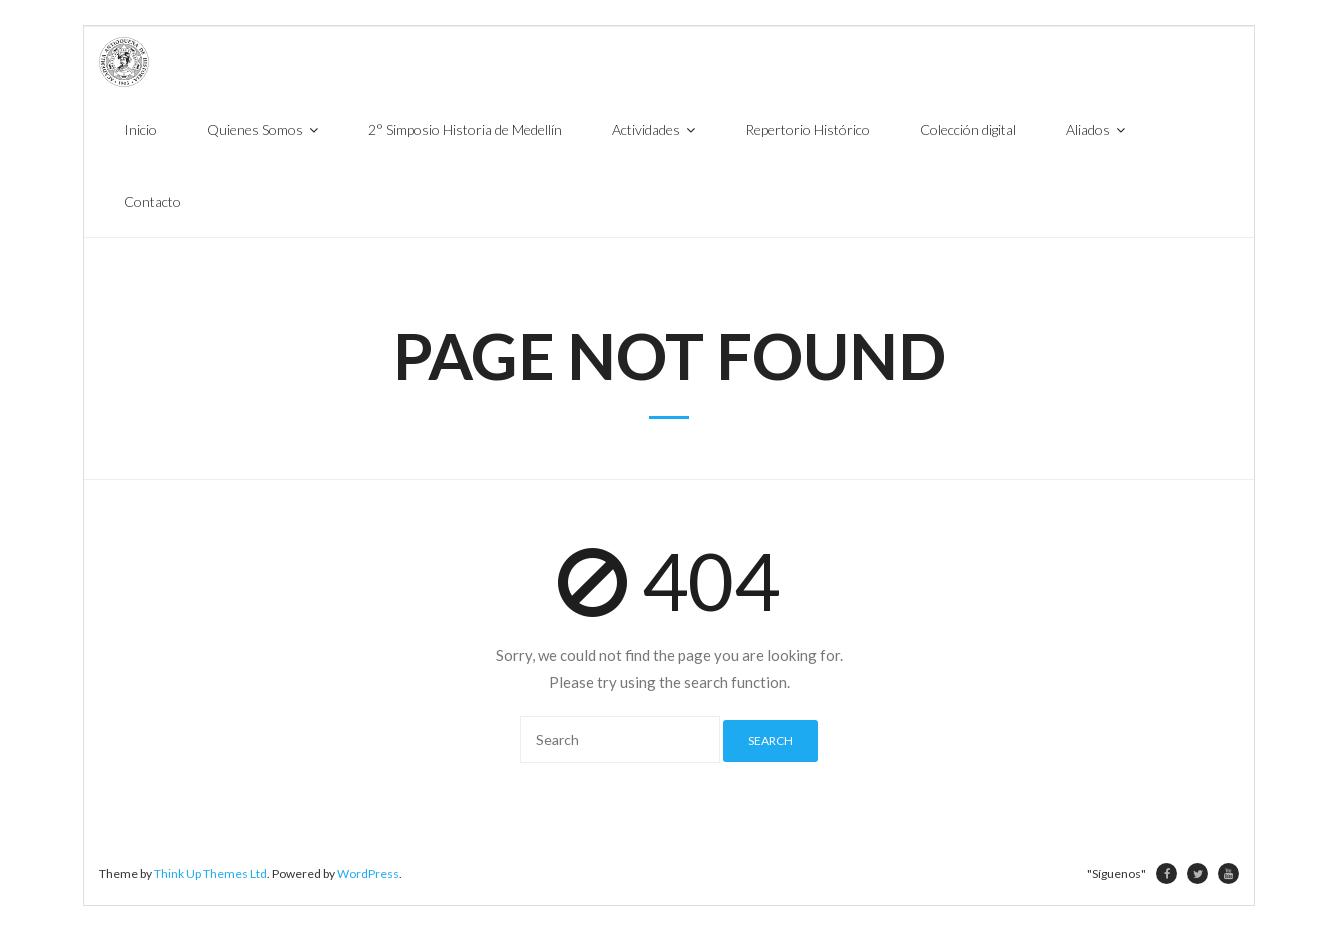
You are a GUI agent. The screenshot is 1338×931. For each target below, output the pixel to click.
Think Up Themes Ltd (210, 873)
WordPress (368, 873)
